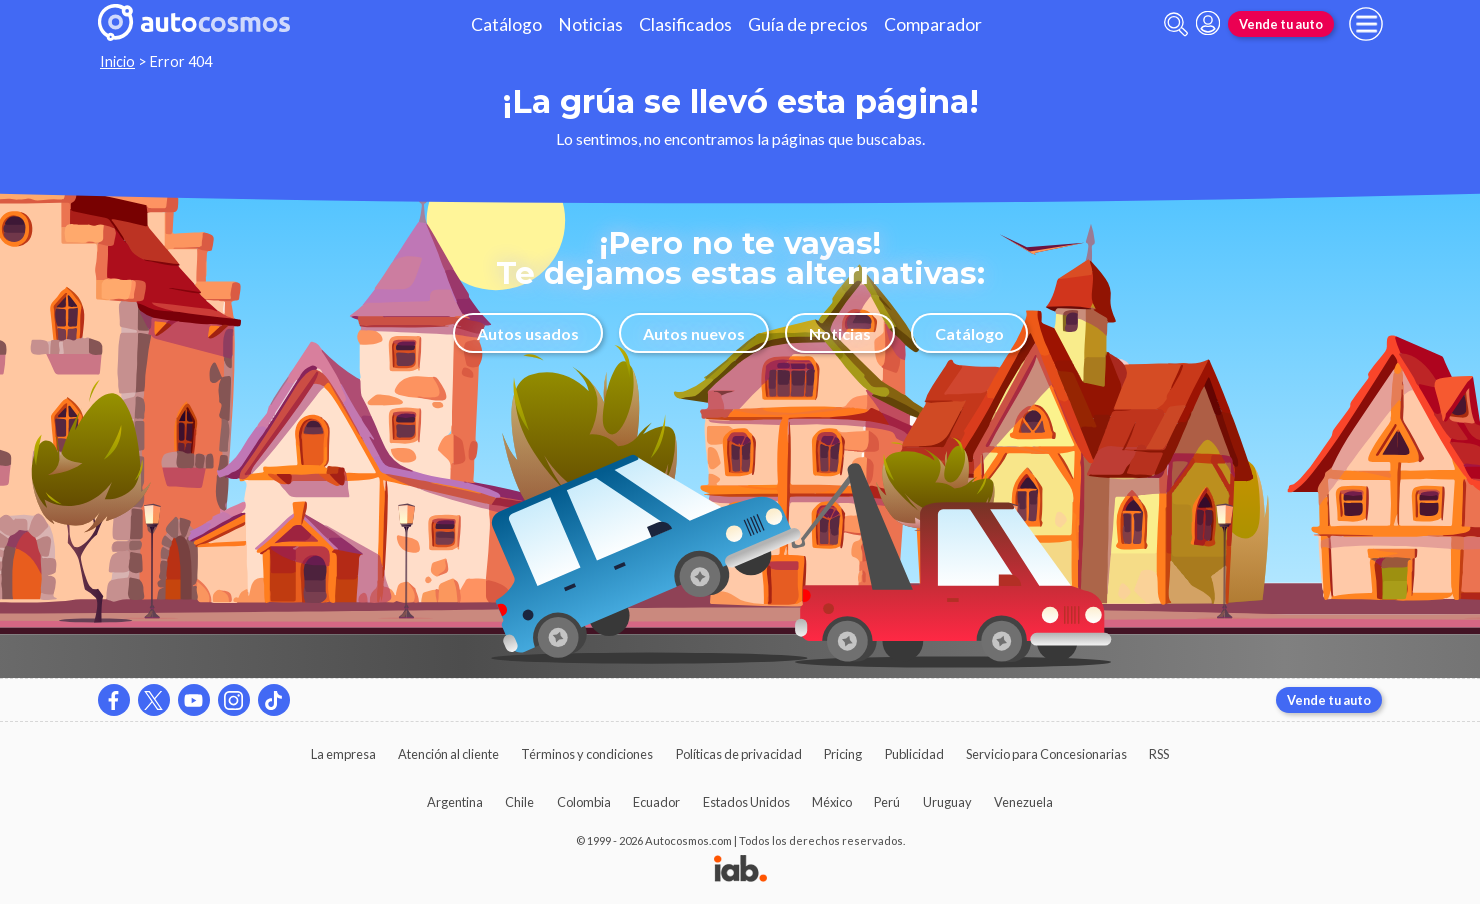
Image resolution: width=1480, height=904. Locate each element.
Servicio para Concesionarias (1046, 754)
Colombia (584, 802)
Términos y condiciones (587, 754)
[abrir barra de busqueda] (1176, 24)
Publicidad (914, 754)
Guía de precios (808, 24)
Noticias (590, 24)
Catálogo (506, 24)
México (832, 802)
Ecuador (656, 802)
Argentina (455, 802)
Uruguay (947, 802)
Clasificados (685, 24)
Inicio (117, 61)
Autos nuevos (694, 333)
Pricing (843, 754)
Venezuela (1023, 802)
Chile (519, 802)
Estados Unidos (746, 802)
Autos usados (528, 333)
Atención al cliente (448, 754)
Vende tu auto (1281, 24)
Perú (887, 802)
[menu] (1366, 24)
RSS (1159, 754)
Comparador (933, 24)
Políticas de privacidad (739, 754)
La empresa (343, 754)
